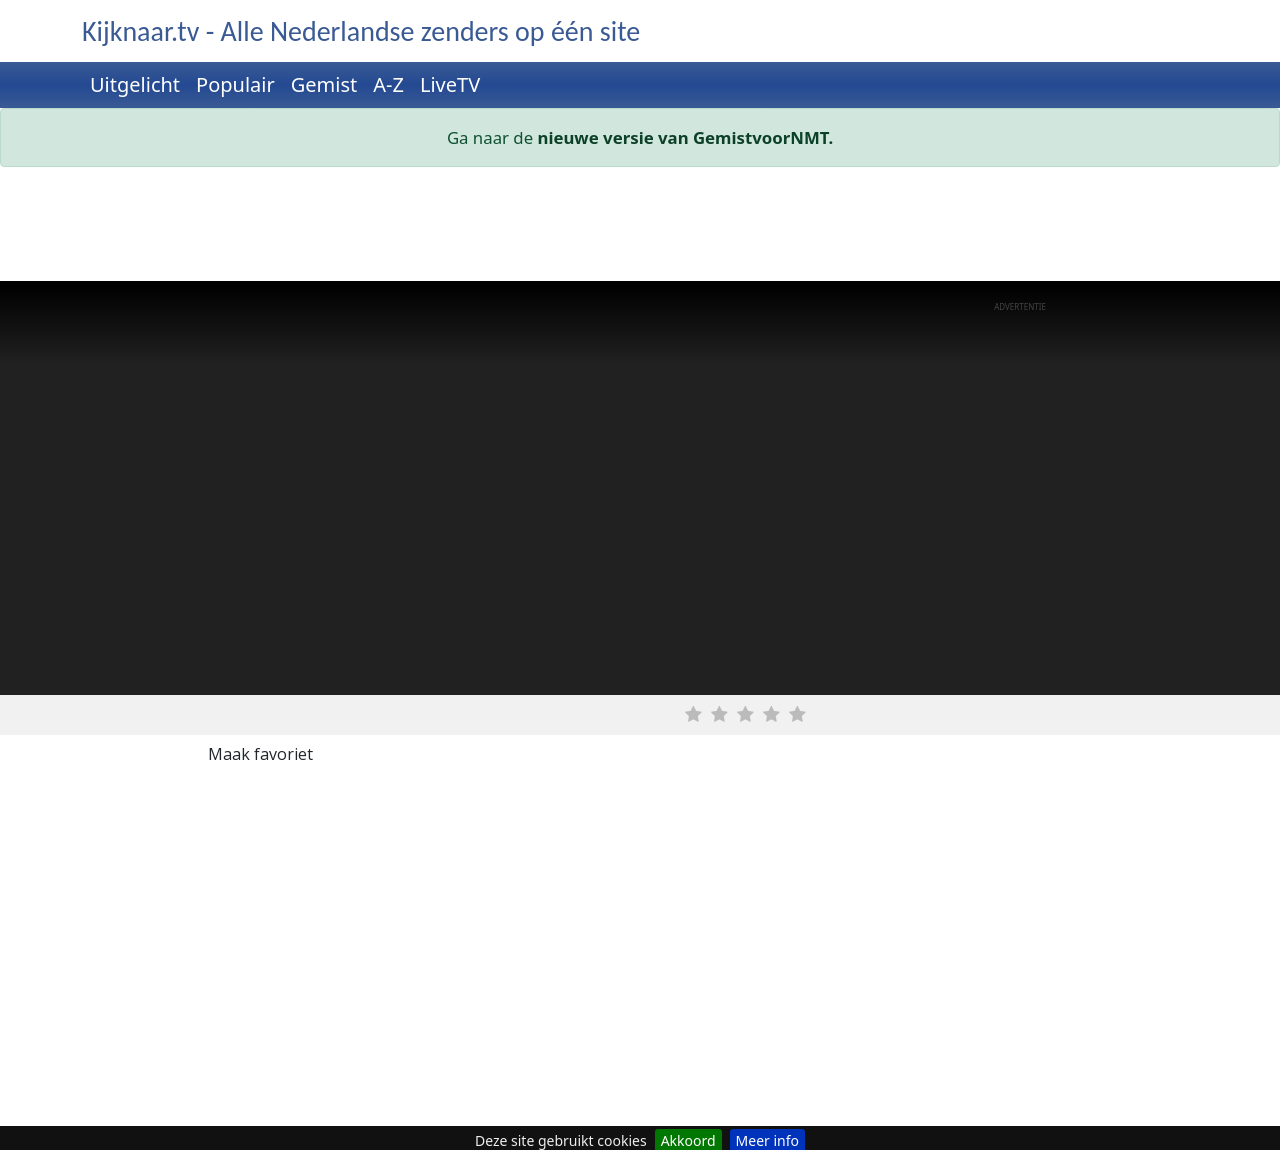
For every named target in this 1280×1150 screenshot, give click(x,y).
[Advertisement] (640, 228)
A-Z (388, 84)
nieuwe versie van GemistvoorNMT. (686, 137)
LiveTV (450, 84)
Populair (235, 84)
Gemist (324, 84)
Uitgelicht (135, 84)
